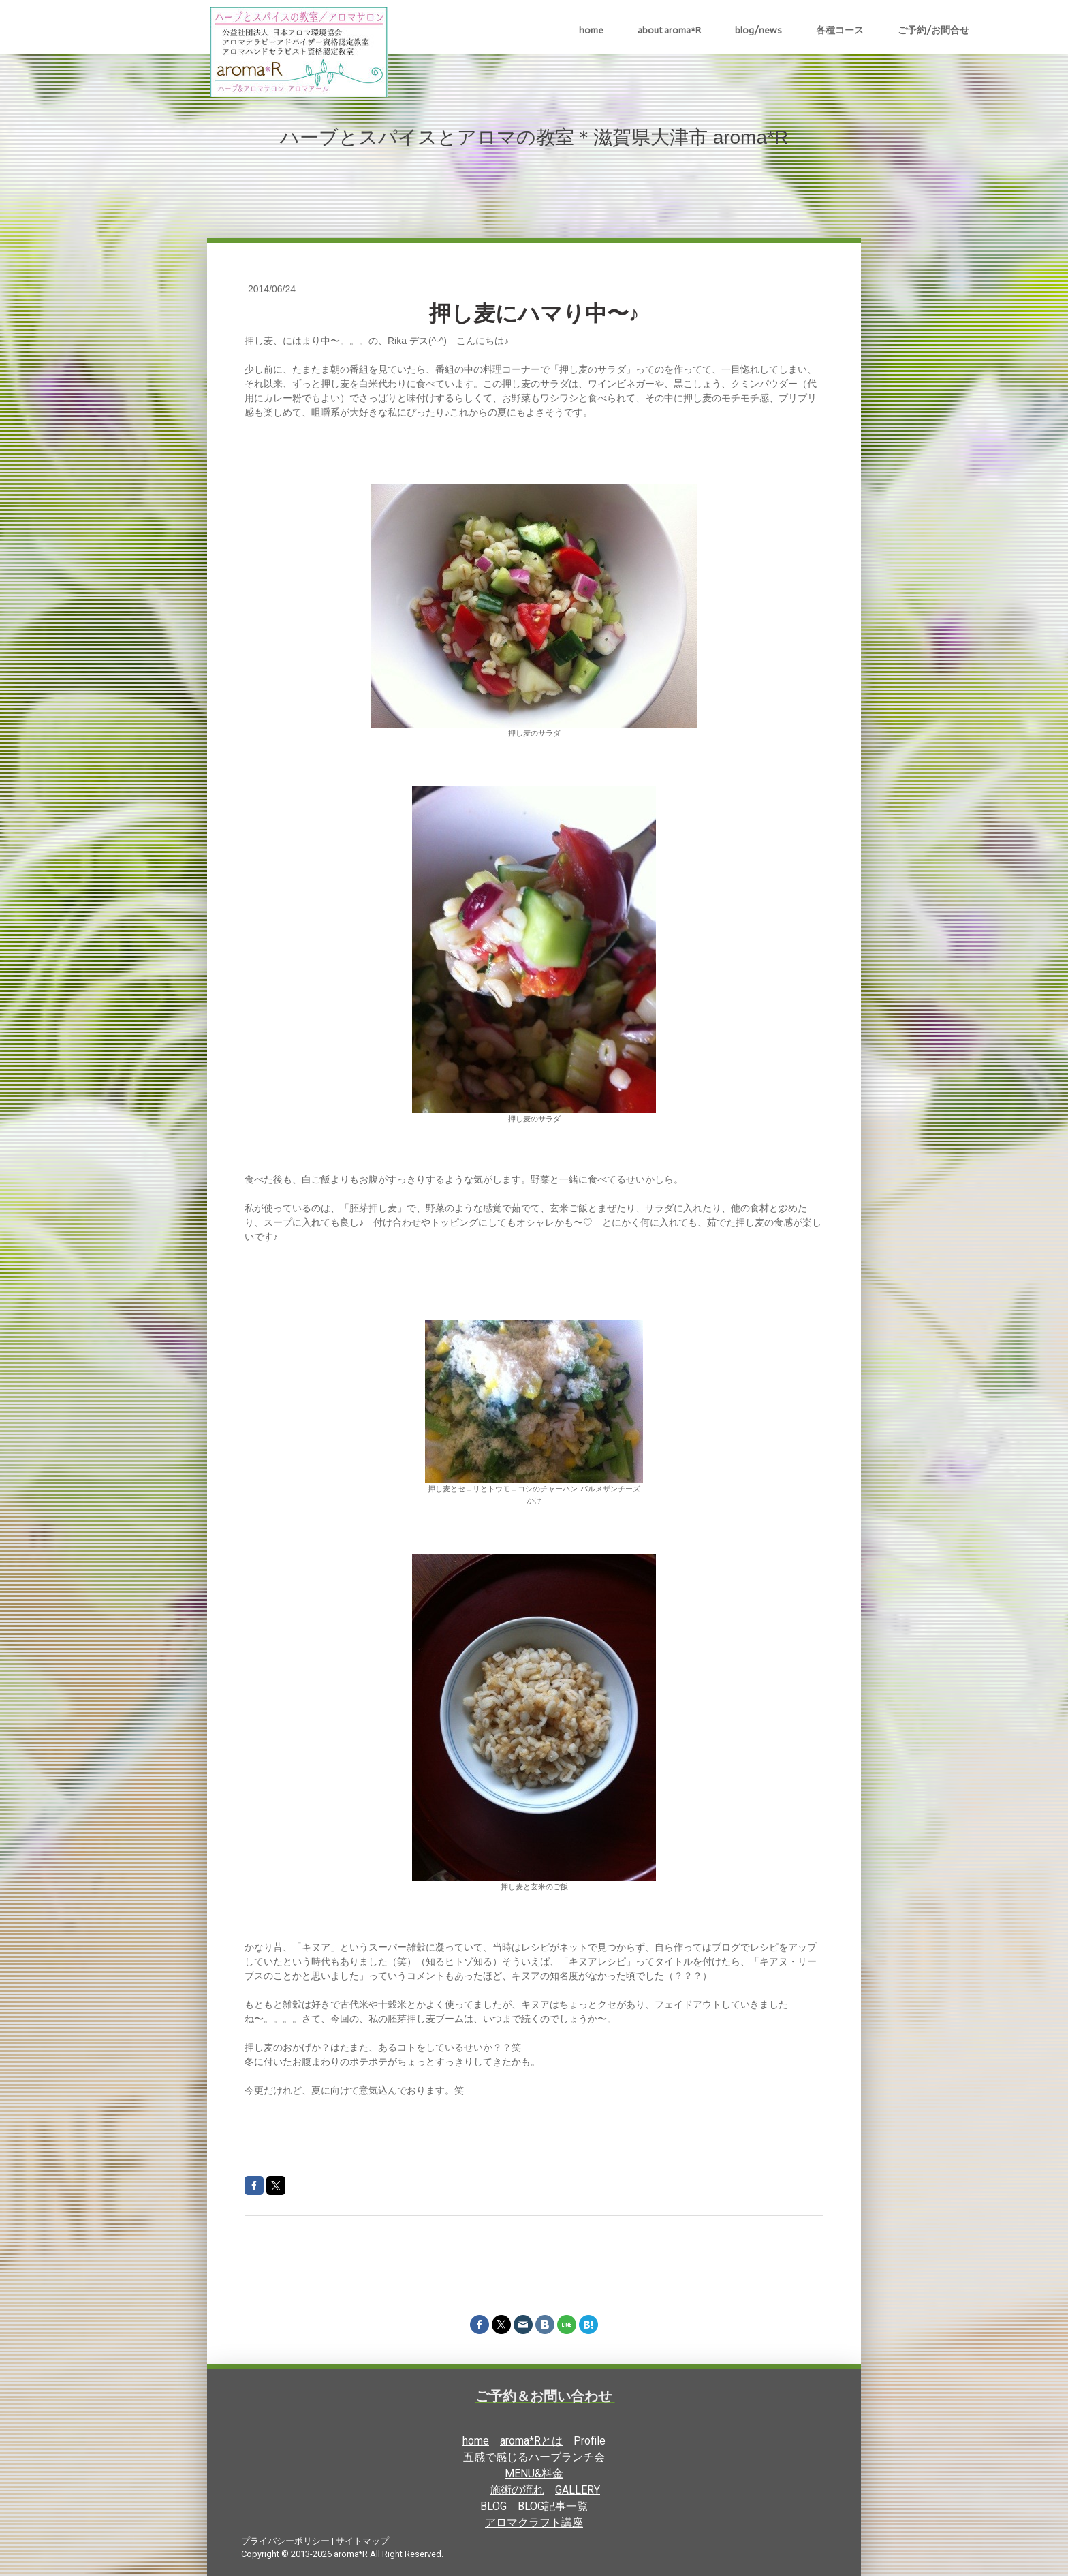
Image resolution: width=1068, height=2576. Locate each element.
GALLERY (577, 2489)
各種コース (840, 30)
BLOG (493, 2506)
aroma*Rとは (531, 2440)
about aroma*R (669, 30)
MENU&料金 (534, 2473)
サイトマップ (362, 2541)
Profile (590, 2440)
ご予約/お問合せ (933, 30)
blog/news (758, 30)
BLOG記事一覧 (553, 2506)
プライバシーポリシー (285, 2541)
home (591, 30)
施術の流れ (517, 2489)
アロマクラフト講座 (534, 2522)
